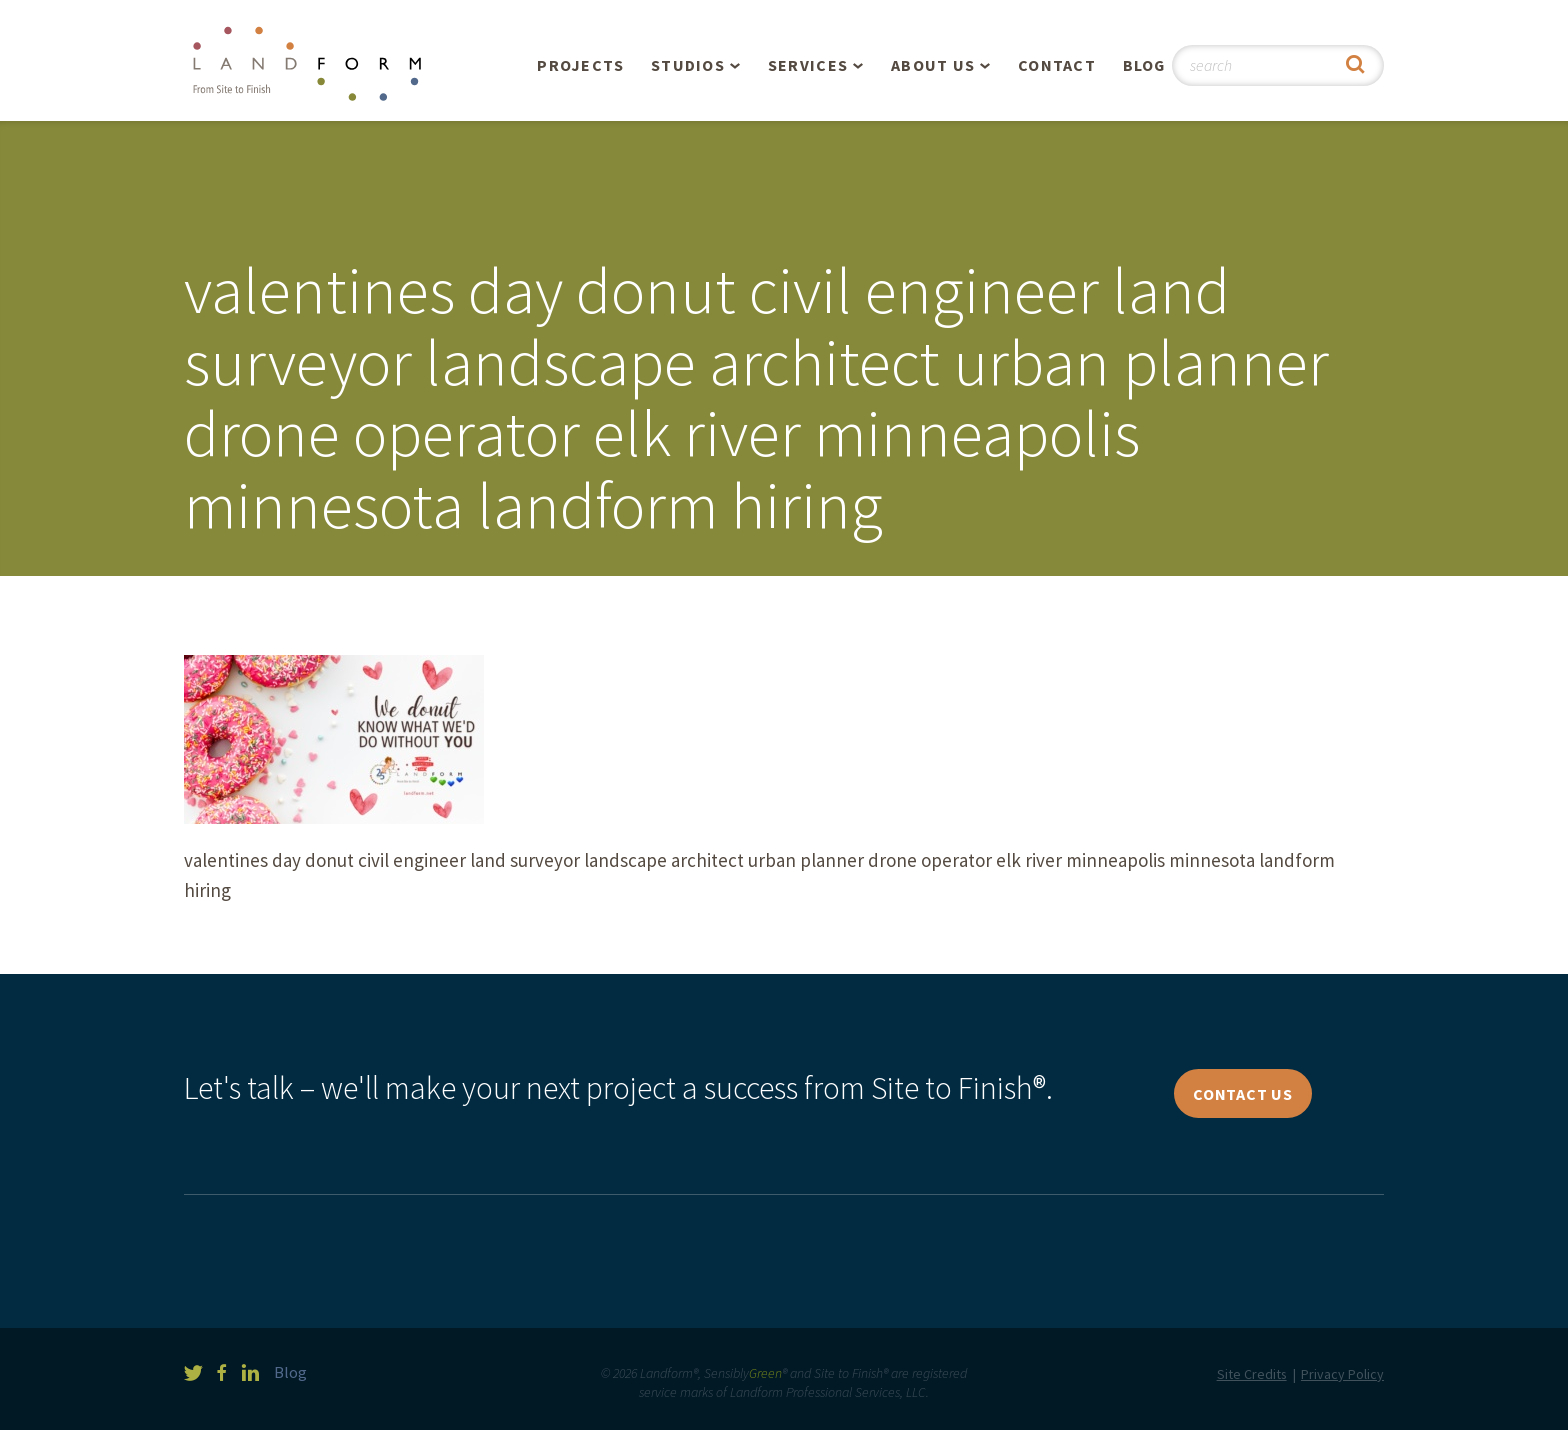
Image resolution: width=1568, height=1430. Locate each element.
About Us (933, 65)
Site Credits (1252, 1374)
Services (808, 65)
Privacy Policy (1342, 1374)
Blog (1144, 65)
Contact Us (1243, 1094)
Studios (688, 65)
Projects (580, 65)
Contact (1057, 65)
